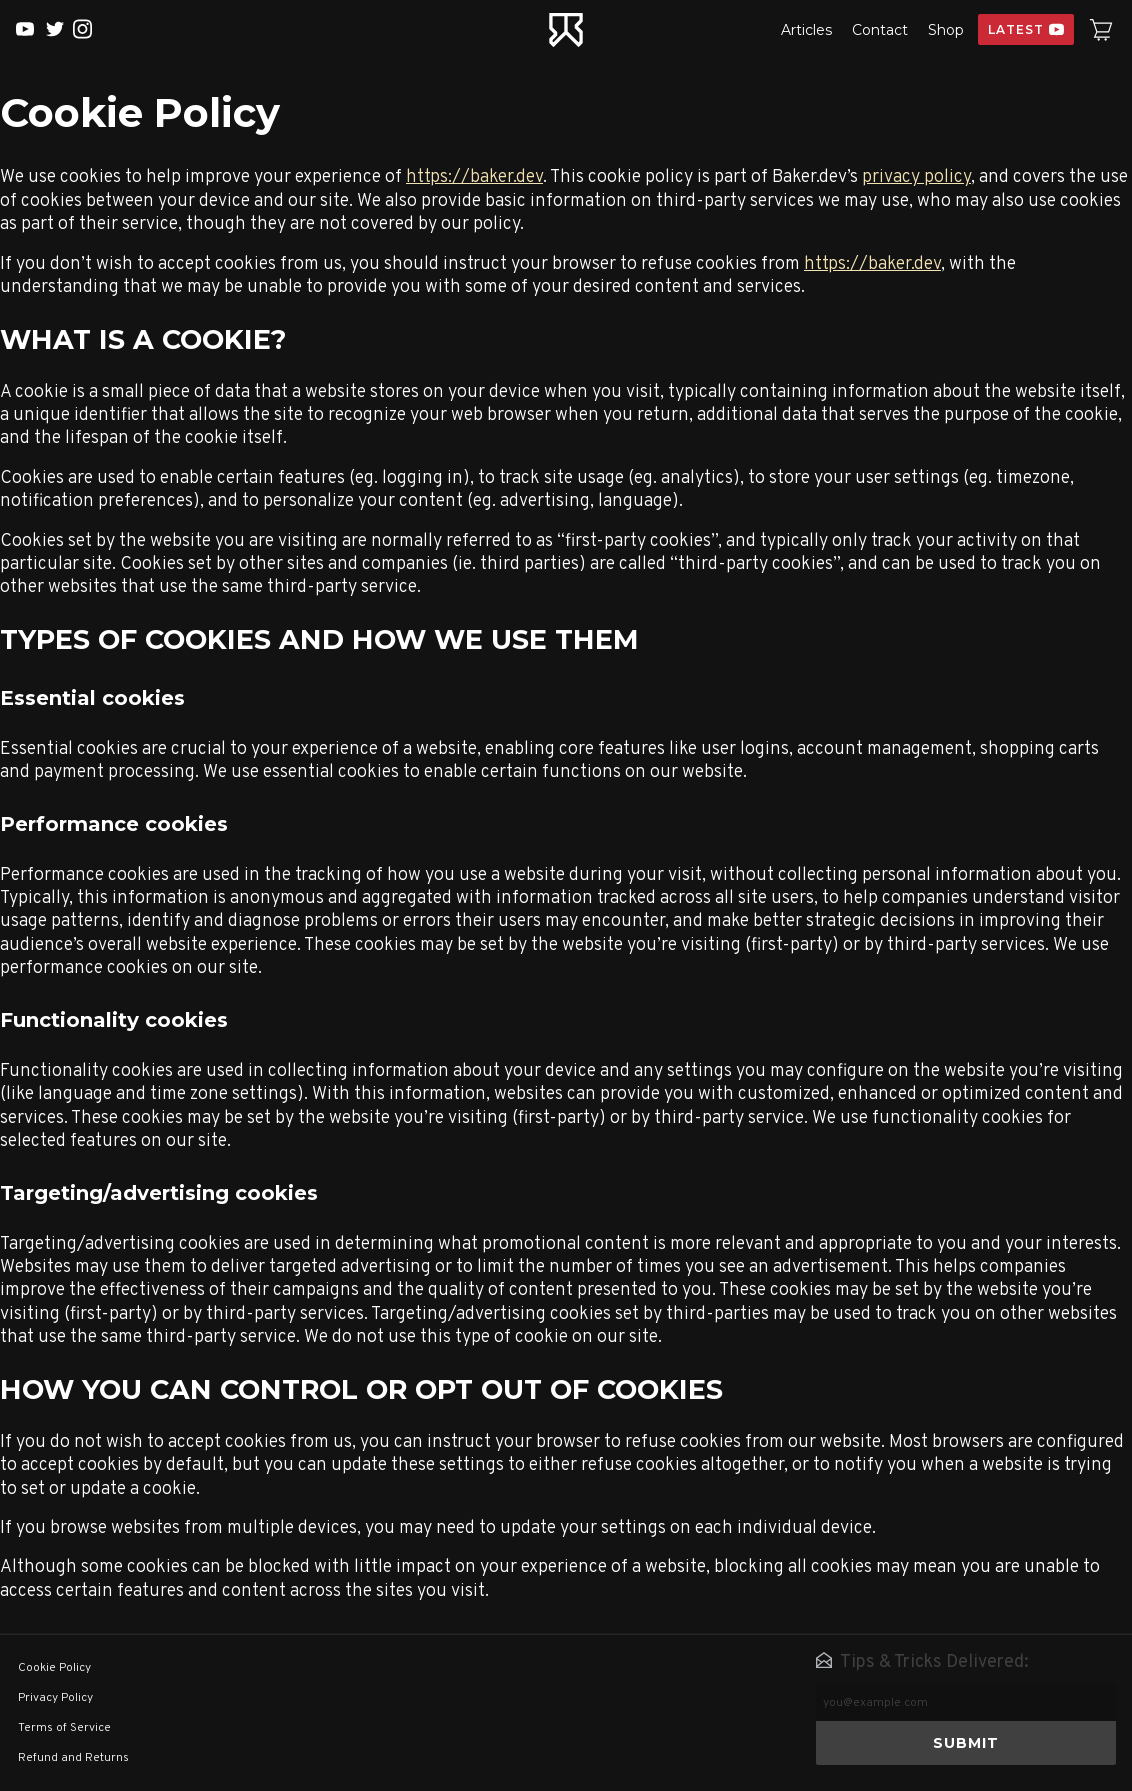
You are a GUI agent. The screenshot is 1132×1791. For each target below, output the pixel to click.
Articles (806, 30)
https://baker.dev (474, 177)
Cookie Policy (54, 1668)
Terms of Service (64, 1728)
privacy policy (916, 177)
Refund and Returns (73, 1758)
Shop (946, 30)
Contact (880, 30)
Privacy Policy (55, 1698)
